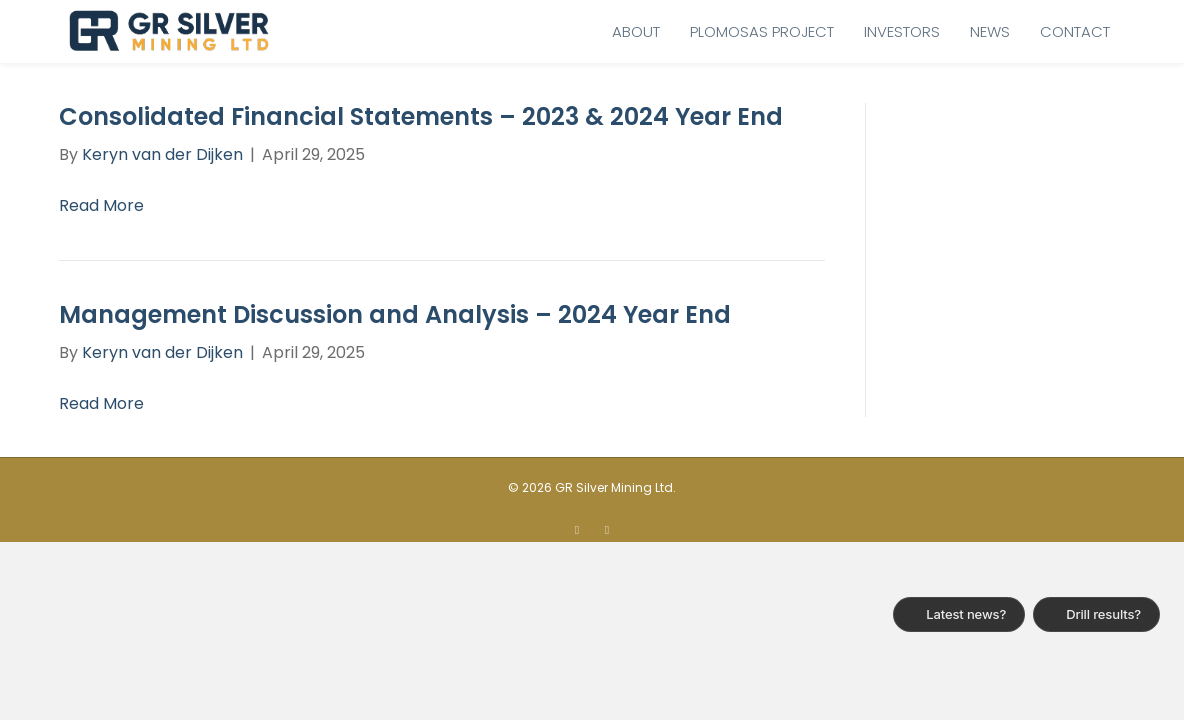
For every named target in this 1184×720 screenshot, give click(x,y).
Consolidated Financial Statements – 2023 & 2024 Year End (421, 116)
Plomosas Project (762, 31)
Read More (101, 205)
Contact (1075, 31)
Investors (902, 31)
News (990, 31)
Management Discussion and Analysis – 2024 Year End (395, 314)
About (636, 31)
